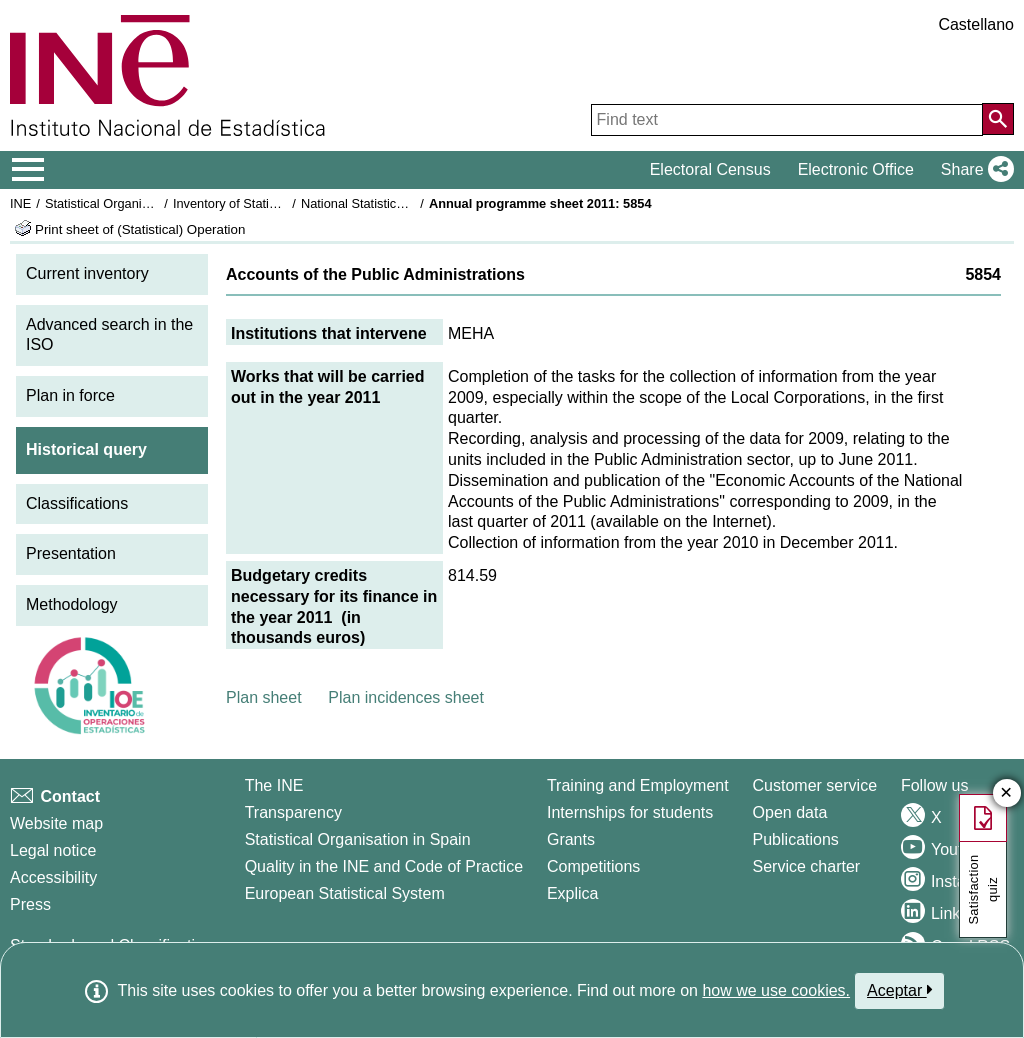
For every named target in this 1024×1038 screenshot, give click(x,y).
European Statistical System (345, 893)
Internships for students (630, 812)
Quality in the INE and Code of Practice (384, 866)
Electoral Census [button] (710, 169)
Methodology (72, 604)
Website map (56, 823)
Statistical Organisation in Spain (135, 203)
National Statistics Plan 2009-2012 (399, 203)
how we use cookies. (776, 990)
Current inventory (87, 273)
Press (30, 904)
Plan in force (70, 395)
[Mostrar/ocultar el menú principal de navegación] (28, 170)
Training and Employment (638, 785)
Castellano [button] (976, 24)
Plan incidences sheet (406, 697)
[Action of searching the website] (998, 119)
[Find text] (787, 120)
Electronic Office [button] (856, 169)
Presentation (71, 553)
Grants (571, 839)
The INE (274, 785)
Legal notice (53, 850)
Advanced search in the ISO (109, 335)
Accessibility (53, 877)
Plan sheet (264, 697)
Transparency (293, 812)
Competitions (593, 866)
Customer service (815, 785)
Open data (790, 812)
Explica (573, 893)
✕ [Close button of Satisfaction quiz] (1006, 793)
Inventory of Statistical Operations (268, 203)
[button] (973, 170)
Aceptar (899, 990)
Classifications (77, 503)
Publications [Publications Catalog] (796, 839)
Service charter (807, 866)
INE (20, 203)
